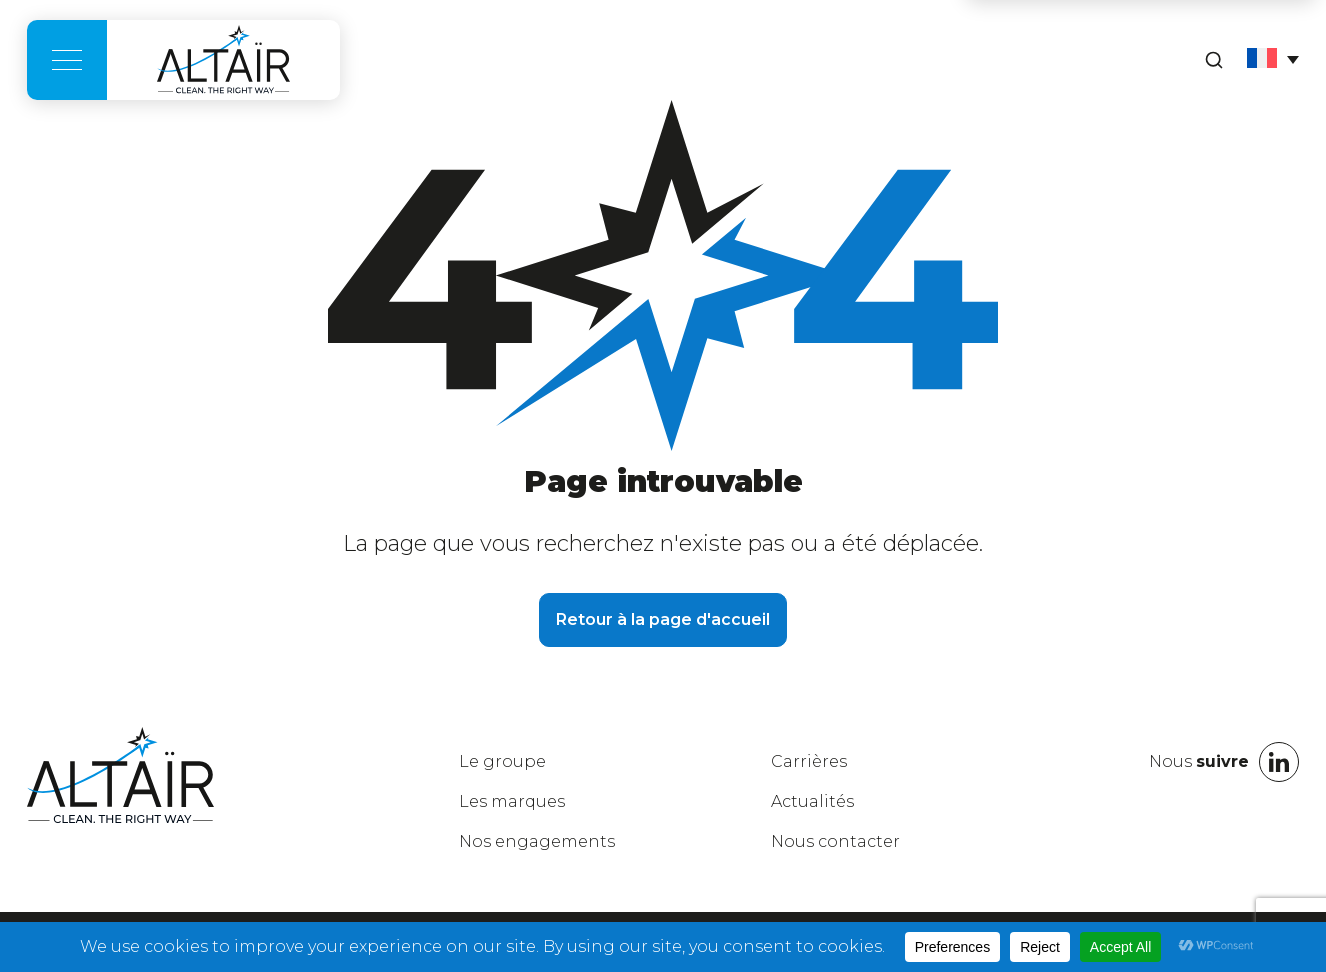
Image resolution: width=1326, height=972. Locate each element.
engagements (537, 841)
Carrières (809, 761)
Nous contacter (835, 841)
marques (512, 801)
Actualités (812, 801)
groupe (502, 761)
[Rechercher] (1214, 60)
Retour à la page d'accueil (663, 619)
